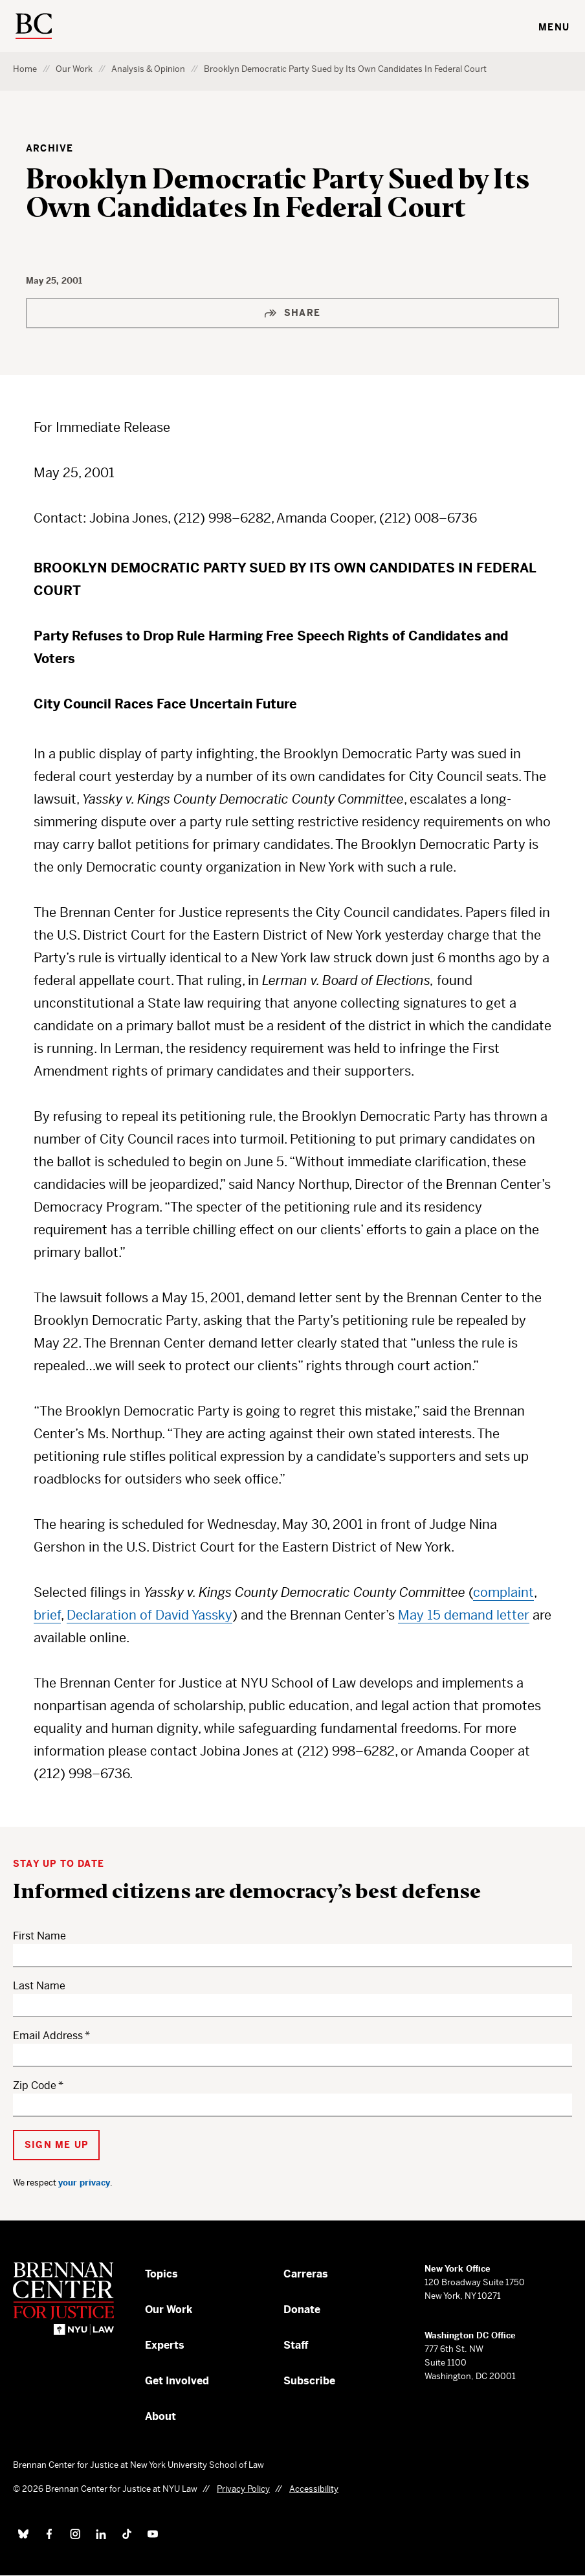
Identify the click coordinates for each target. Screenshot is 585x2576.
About (160, 2416)
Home (25, 68)
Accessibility (313, 2488)
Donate (301, 2309)
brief (47, 1615)
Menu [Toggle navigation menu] (553, 27)
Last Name (39, 1986)
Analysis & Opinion (148, 68)
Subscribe (309, 2381)
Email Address (48, 2035)
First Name (39, 1936)
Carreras (305, 2274)
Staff (296, 2345)
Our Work (74, 68)
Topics (161, 2274)
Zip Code (34, 2085)
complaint (503, 1593)
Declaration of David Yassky (149, 1615)
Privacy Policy (243, 2488)
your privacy (84, 2182)
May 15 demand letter (463, 1615)
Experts (164, 2345)
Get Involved (177, 2381)
